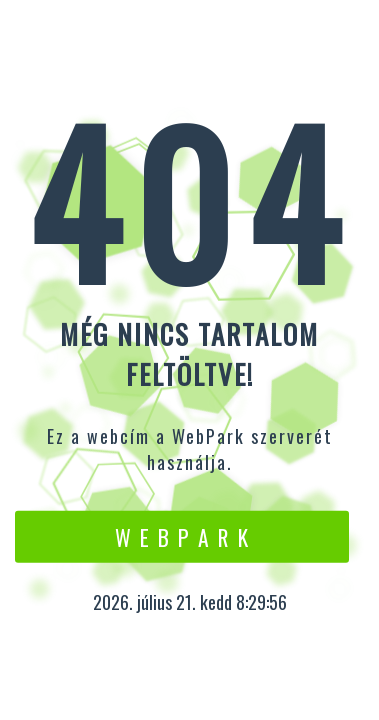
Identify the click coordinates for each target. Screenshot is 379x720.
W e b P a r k (182, 536)
